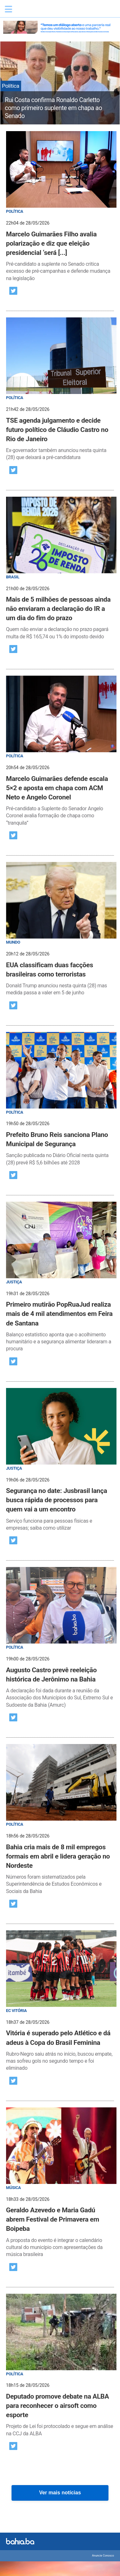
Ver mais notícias (60, 2492)
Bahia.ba (46, 10)
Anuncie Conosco (103, 2555)
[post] (60, 206)
